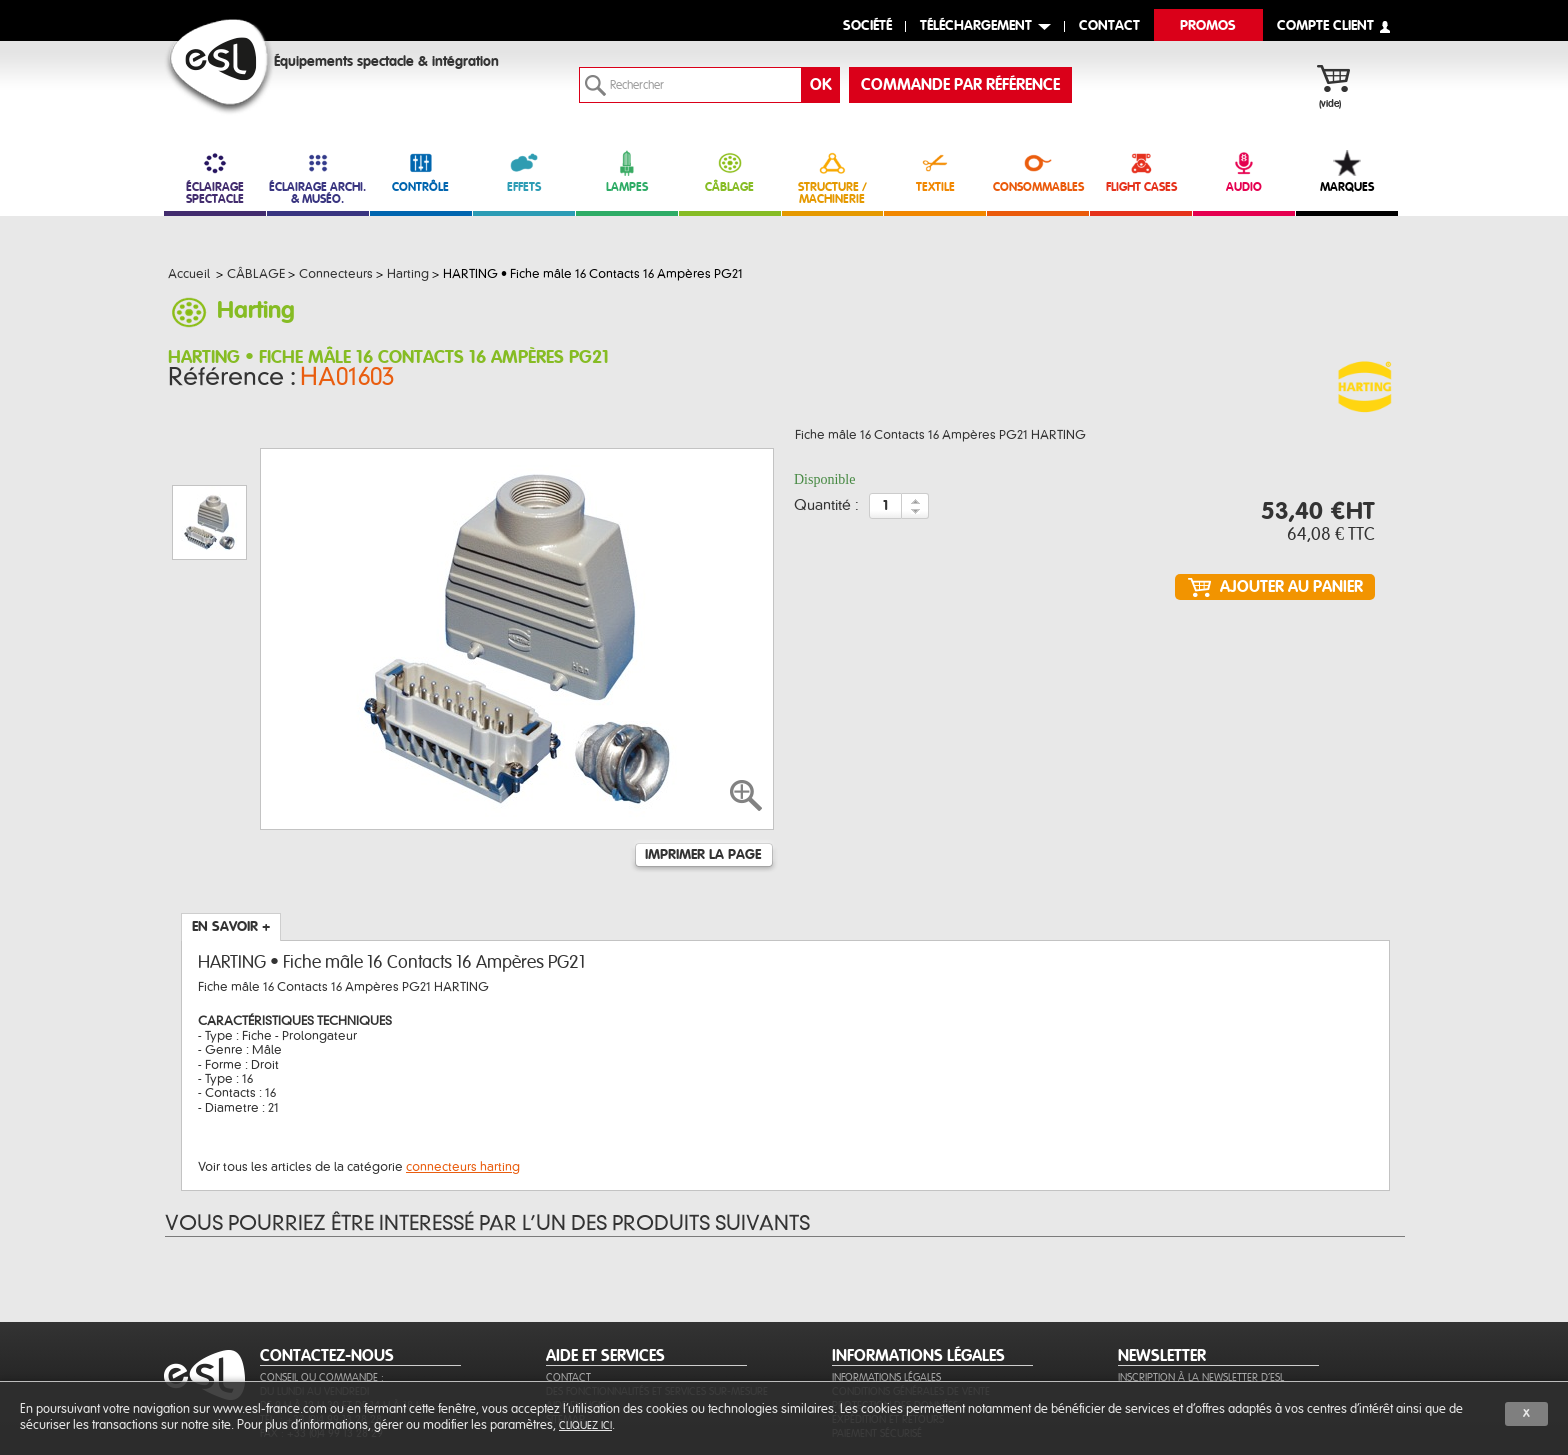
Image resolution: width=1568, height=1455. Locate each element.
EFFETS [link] (524, 171)
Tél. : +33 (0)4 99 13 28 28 (321, 1322)
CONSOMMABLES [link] (1038, 171)
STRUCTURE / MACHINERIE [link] (833, 177)
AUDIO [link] (1244, 171)
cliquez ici (585, 1425)
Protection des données (895, 1308)
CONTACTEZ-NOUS (327, 1259)
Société (867, 26)
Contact (568, 1280)
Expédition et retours (888, 1322)
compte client (1325, 26)
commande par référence (960, 85)
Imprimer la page (703, 758)
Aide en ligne (578, 1308)
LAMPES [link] (627, 171)
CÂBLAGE (730, 171)
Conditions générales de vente (911, 1294)
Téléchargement (976, 26)
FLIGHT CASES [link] (1141, 171)
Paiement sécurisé (877, 1336)
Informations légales (886, 1280)
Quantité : (826, 512)
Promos (1208, 26)
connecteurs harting (463, 1070)
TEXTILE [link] (935, 171)
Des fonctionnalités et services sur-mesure (657, 1294)
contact (1109, 26)
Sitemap (565, 1322)
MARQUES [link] (1347, 171)
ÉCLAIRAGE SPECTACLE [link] (215, 177)
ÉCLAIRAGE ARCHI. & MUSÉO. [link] (318, 177)
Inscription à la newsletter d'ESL (1201, 1280)
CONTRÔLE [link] (421, 171)
